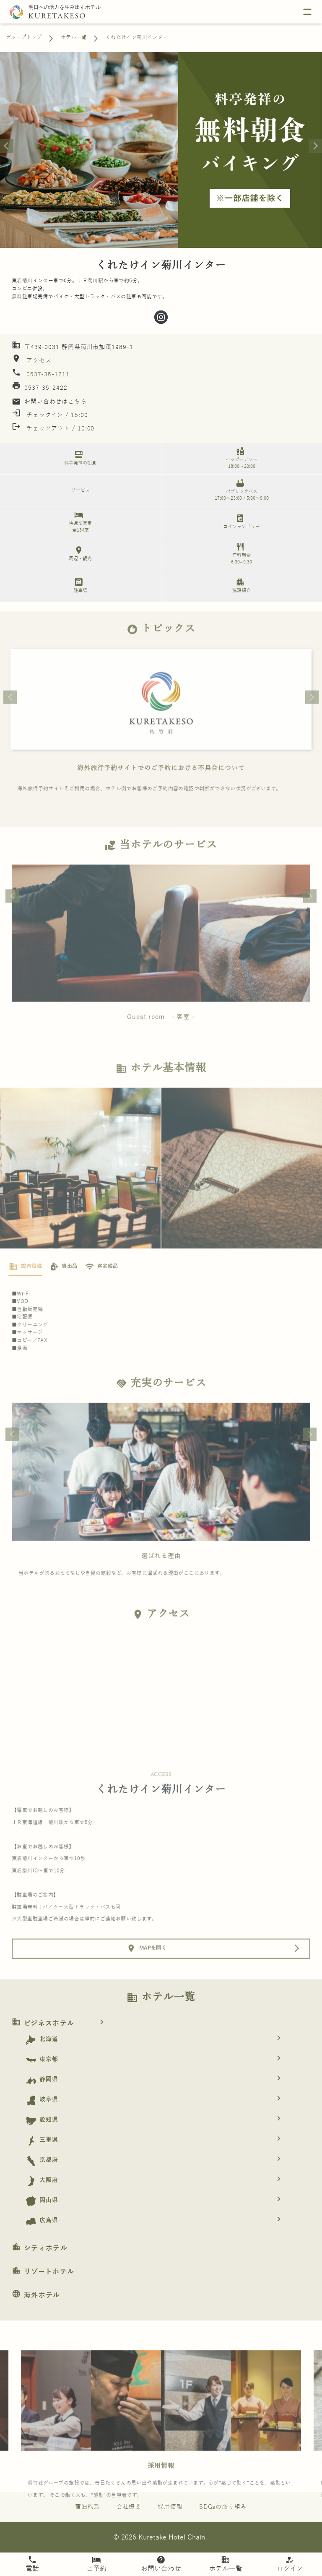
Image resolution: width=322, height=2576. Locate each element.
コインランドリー (240, 521)
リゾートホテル (43, 2272)
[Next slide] (315, 146)
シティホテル (40, 2248)
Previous (10, 718)
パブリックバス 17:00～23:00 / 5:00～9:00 (240, 489)
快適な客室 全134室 (79, 521)
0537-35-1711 (48, 374)
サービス (80, 490)
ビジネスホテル (60, 2023)
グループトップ (24, 37)
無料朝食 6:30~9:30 (240, 553)
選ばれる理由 (161, 1577)
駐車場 (79, 585)
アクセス (38, 360)
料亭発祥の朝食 (79, 457)
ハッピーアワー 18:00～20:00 (240, 457)
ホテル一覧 (74, 37)
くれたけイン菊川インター (137, 37)
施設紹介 (240, 585)
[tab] (25, 1289)
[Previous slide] (6, 146)
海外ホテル (36, 2295)
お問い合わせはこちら (49, 402)
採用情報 (161, 2487)
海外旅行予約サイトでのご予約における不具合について (161, 789)
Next (312, 718)
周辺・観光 (79, 553)
